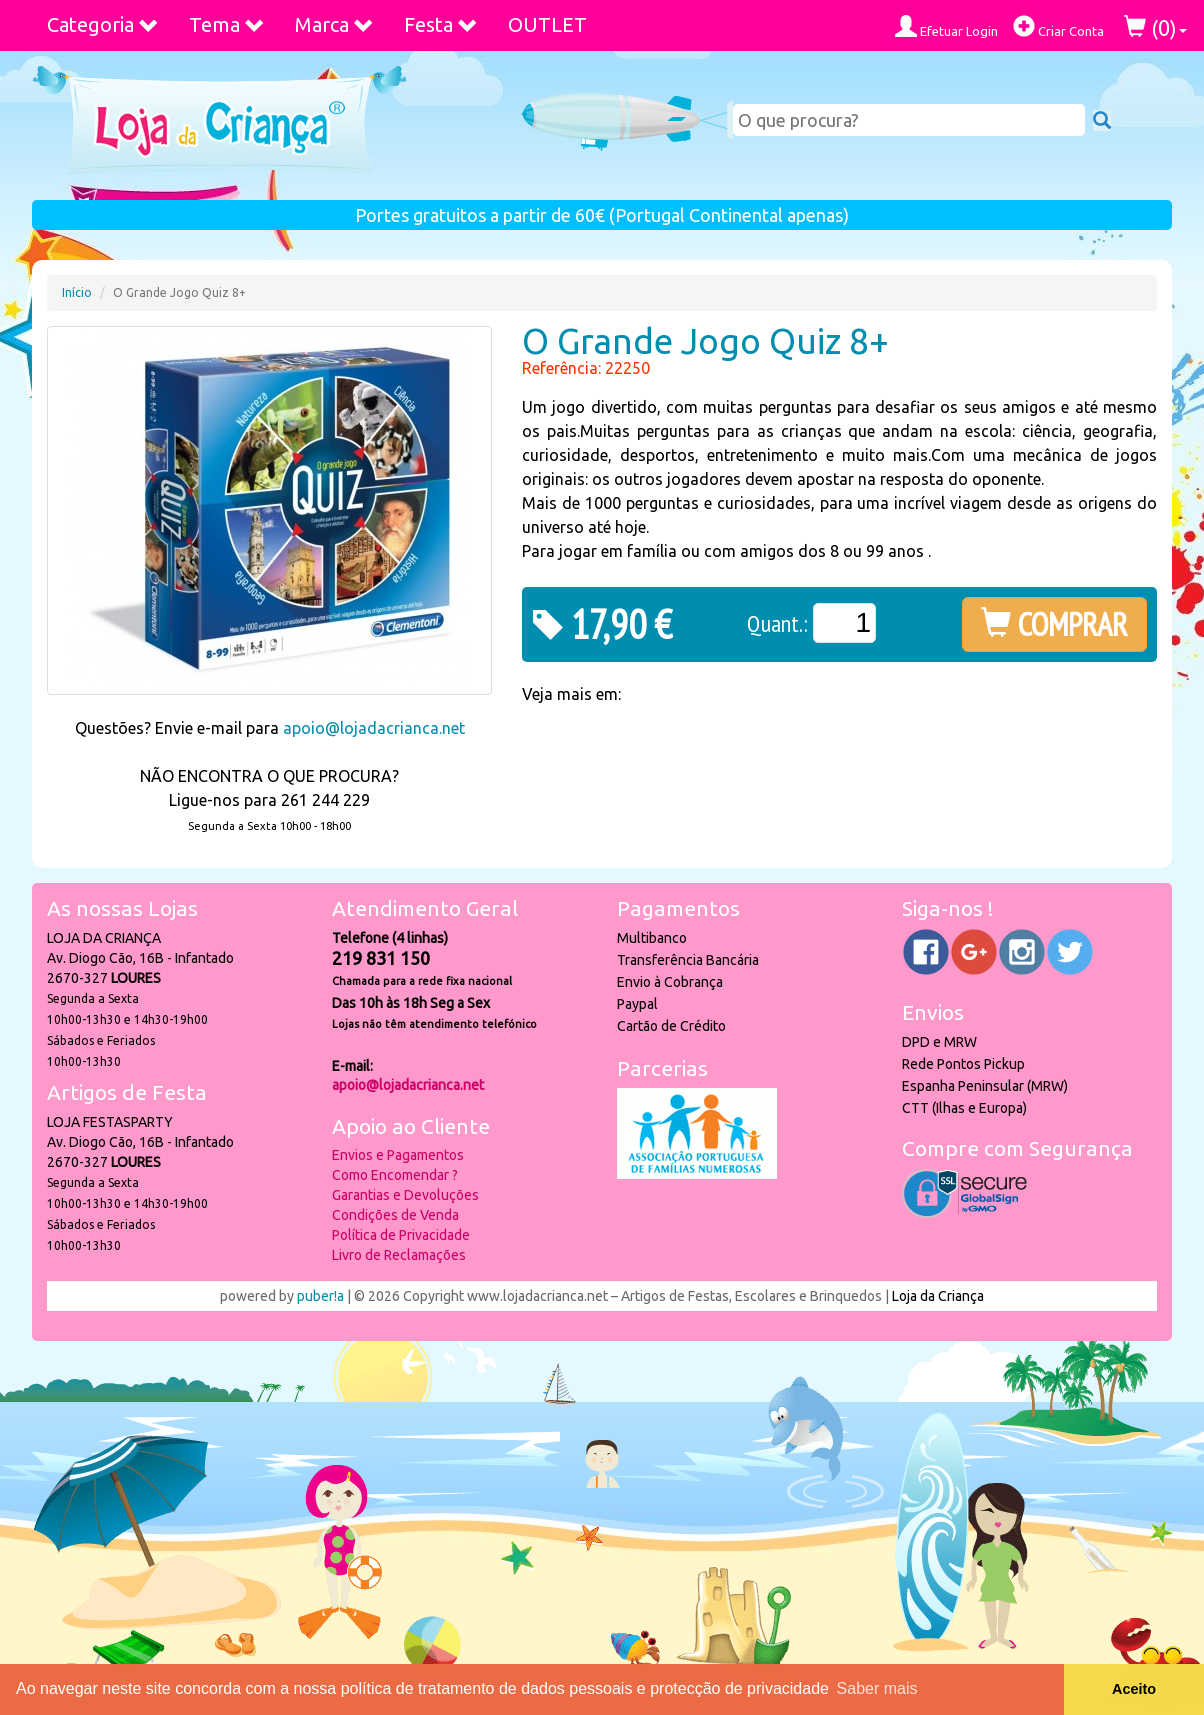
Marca (334, 24)
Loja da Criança (938, 1296)
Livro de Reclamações (399, 1255)
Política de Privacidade (401, 1235)
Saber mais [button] (877, 1688)
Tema (227, 24)
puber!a (320, 1296)
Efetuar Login (946, 26)
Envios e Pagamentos (398, 1155)
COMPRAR (1054, 624)
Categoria (103, 24)
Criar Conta (1058, 26)
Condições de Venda (395, 1215)
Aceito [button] (1134, 1689)
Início (77, 292)
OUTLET (547, 24)
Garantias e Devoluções (405, 1195)
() (1155, 27)
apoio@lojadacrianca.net (374, 728)
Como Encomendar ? (395, 1175)
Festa (441, 24)
